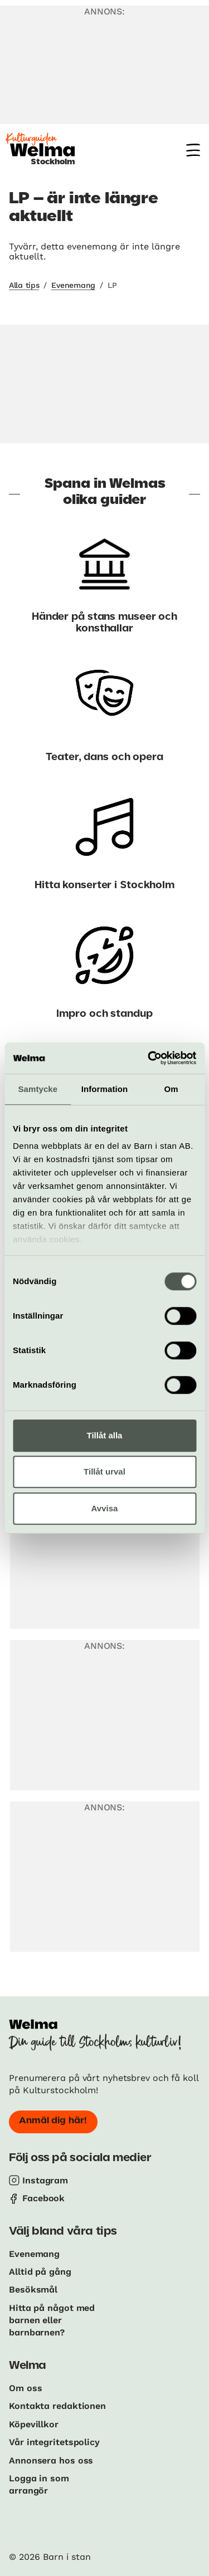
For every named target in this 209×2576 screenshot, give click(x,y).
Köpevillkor (34, 2424)
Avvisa (104, 1508)
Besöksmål (33, 2289)
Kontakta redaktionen (57, 2406)
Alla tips (24, 285)
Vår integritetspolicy (54, 2442)
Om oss (25, 2388)
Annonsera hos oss (51, 2460)
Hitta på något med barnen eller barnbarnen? (52, 2320)
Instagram (45, 2180)
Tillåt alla (105, 1435)
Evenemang (73, 285)
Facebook (43, 2198)
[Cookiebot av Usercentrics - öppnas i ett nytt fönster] (148, 1058)
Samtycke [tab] (37, 1089)
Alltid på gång (40, 2271)
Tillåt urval (104, 1471)
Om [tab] (171, 1089)
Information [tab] (104, 1089)
